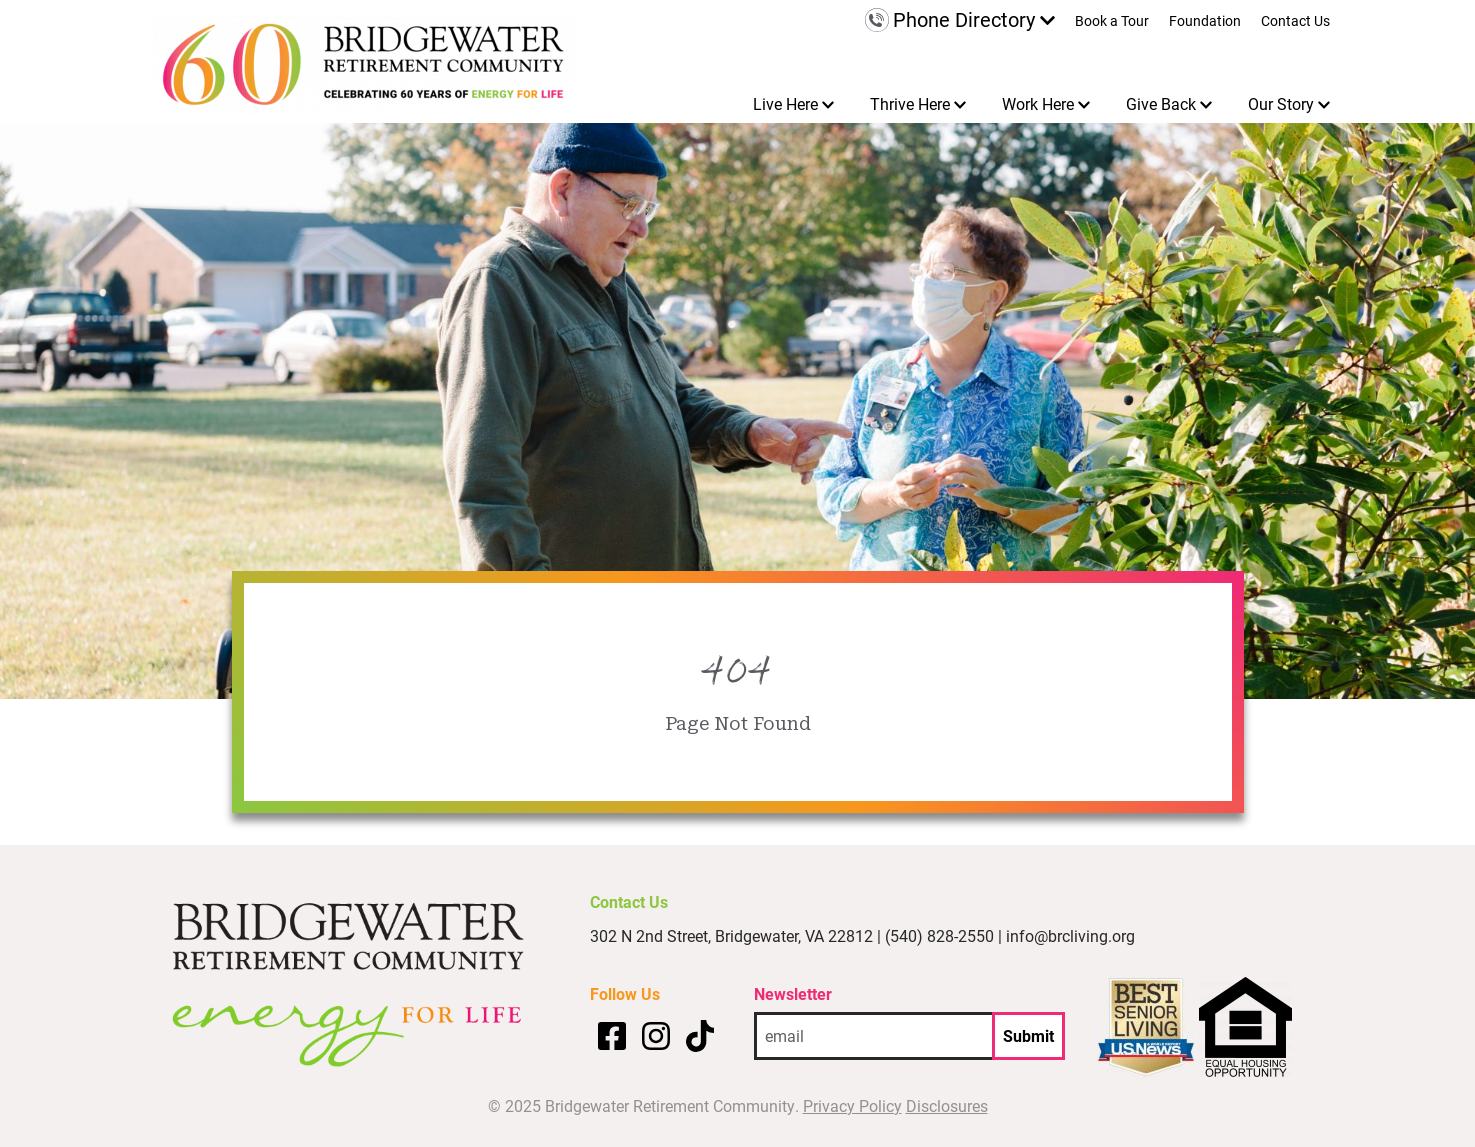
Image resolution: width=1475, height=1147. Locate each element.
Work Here (1038, 103)
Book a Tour (1112, 22)
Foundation (1205, 22)
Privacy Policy (852, 1105)
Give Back (1161, 103)
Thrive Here (910, 103)
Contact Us (1295, 22)
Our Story (1281, 103)
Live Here (785, 103)
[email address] (873, 1036)
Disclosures (947, 1105)
